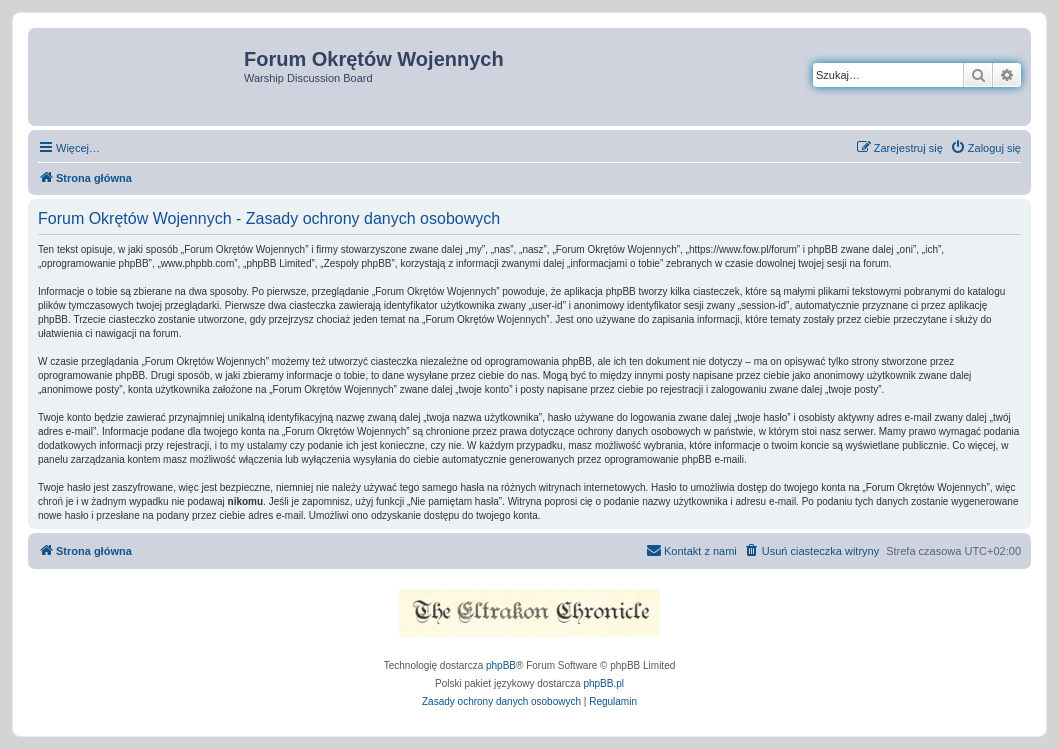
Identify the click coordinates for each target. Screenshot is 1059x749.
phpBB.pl (603, 683)
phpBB (501, 665)
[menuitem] (985, 148)
